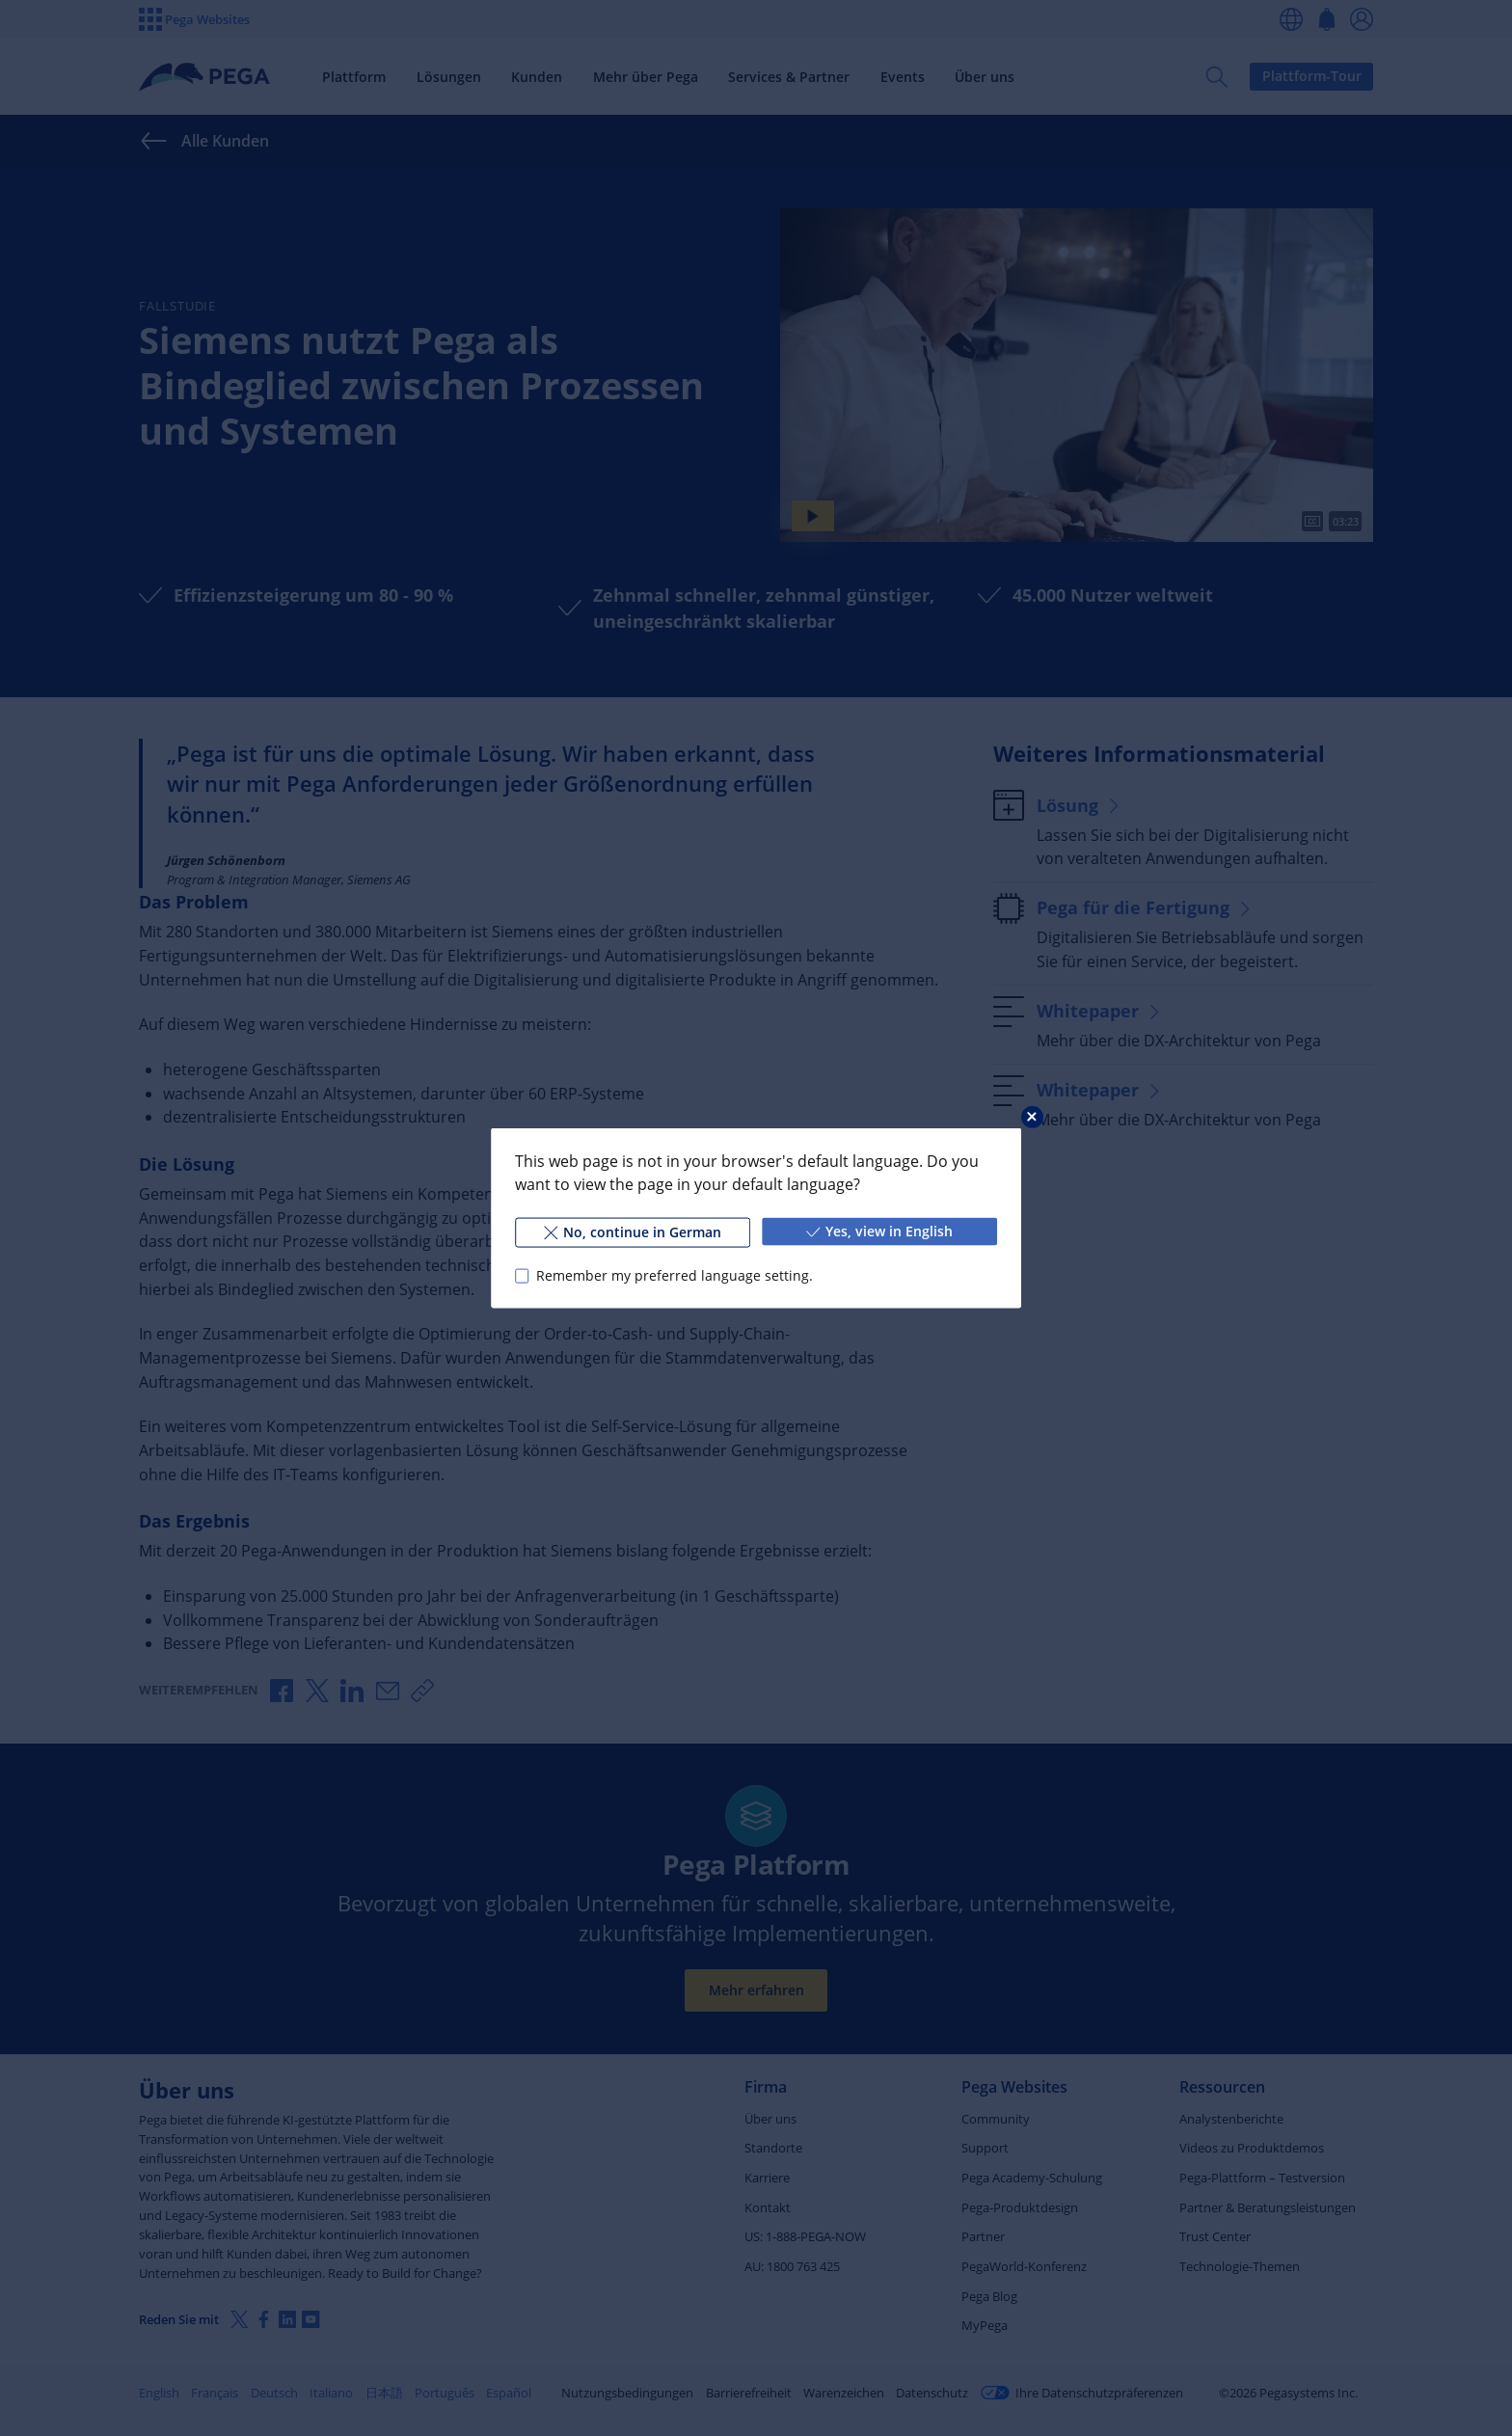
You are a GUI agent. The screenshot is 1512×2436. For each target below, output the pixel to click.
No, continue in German (632, 1232)
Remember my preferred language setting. (674, 1275)
